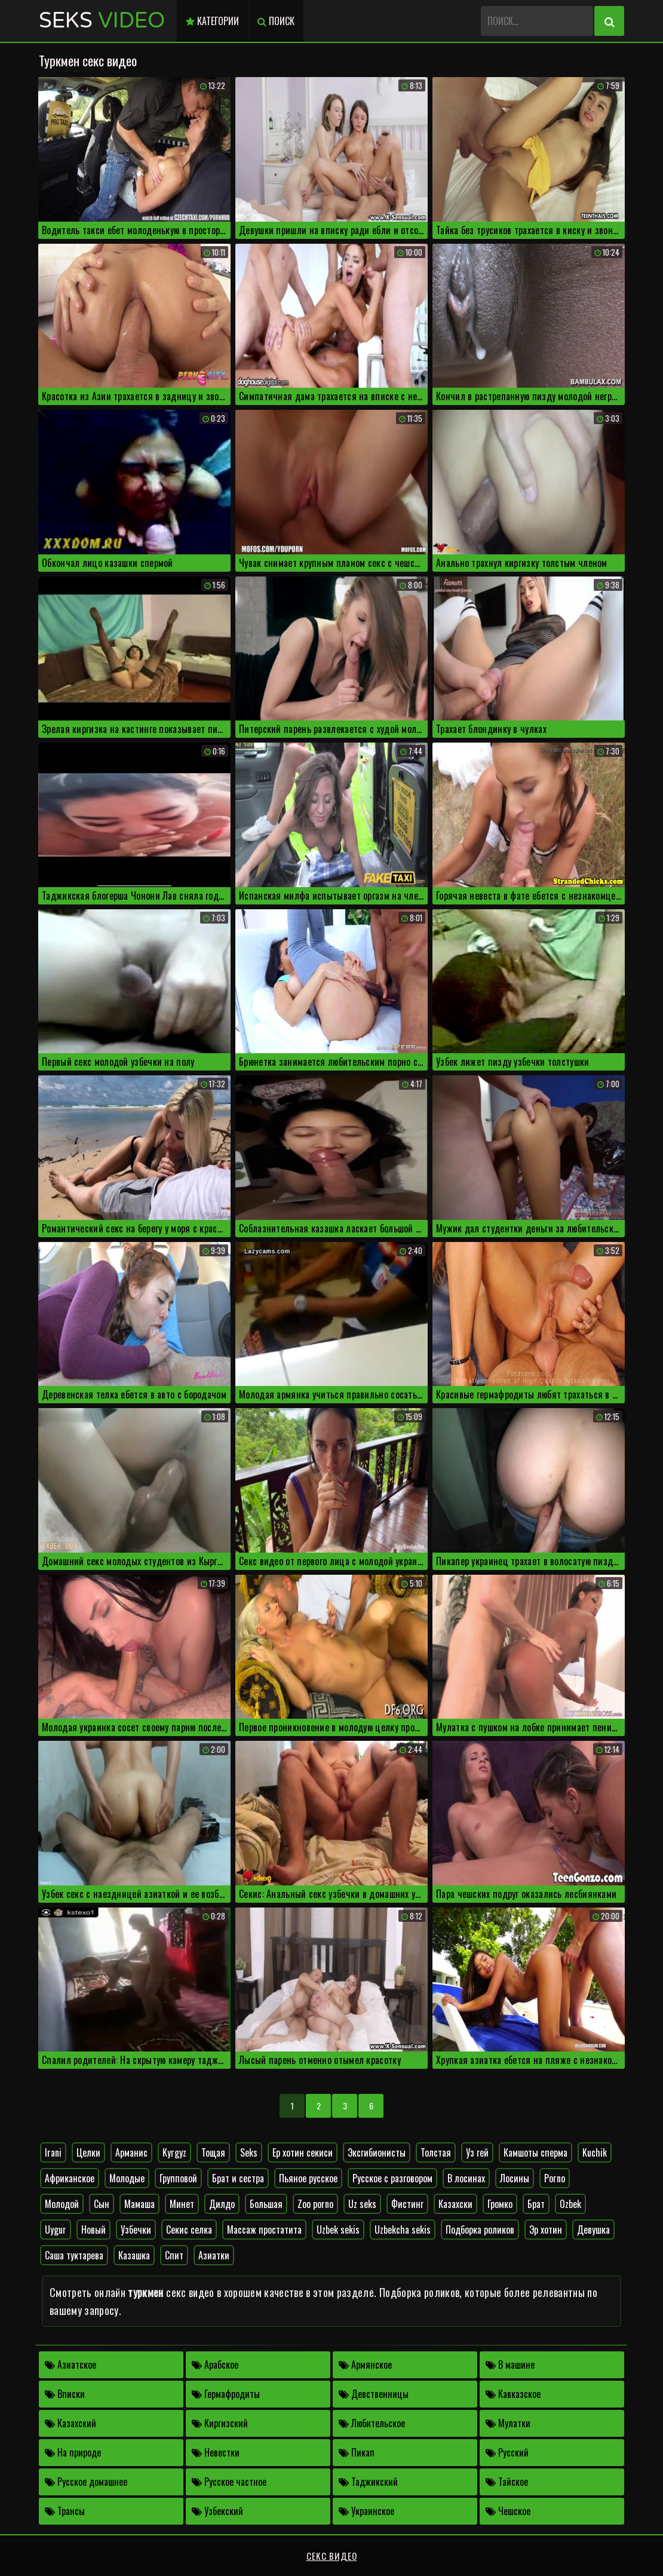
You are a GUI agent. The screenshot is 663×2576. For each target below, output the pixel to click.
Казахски (455, 2204)
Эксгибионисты (377, 2152)
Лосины (514, 2178)
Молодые (127, 2178)
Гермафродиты (226, 2394)
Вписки (65, 2394)
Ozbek (570, 2204)
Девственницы (374, 2394)
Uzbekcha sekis (403, 2229)
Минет (182, 2204)
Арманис (131, 2152)
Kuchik (594, 2152)
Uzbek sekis (338, 2229)
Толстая (435, 2152)
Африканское (69, 2178)
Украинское (366, 2511)
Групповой (178, 2178)
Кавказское (513, 2394)
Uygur (55, 2229)
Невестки (216, 2452)
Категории (212, 21)
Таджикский (368, 2481)
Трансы (65, 2511)
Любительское (372, 2423)
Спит (174, 2255)
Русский (507, 2452)
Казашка (134, 2255)
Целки (88, 2152)
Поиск (275, 21)
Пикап (357, 2452)
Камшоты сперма (535, 2152)
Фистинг (407, 2204)
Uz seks (362, 2204)
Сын (101, 2204)
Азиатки (213, 2255)
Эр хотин (545, 2229)
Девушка (593, 2229)
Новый (93, 2229)
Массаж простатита (264, 2229)
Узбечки (136, 2229)
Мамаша (139, 2204)
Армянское (365, 2364)
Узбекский (217, 2511)
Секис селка (189, 2229)
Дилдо (222, 2204)
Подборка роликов (480, 2229)
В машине (510, 2364)
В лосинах (466, 2178)
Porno (554, 2178)
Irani (53, 2152)
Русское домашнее (86, 2481)
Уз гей (477, 2152)
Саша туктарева (74, 2255)
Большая (266, 2204)
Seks (102, 20)
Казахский (70, 2423)
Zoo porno (315, 2204)
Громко (499, 2204)
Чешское (508, 2511)
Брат (536, 2204)
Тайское (507, 2481)
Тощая (213, 2152)
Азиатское (70, 2364)
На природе (73, 2452)
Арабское (215, 2364)
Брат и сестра (238, 2178)
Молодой (62, 2204)
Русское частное (229, 2481)
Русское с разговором (392, 2178)
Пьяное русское (308, 2178)
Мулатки (508, 2423)
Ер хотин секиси (302, 2152)
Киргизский (220, 2423)
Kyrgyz (174, 2152)
